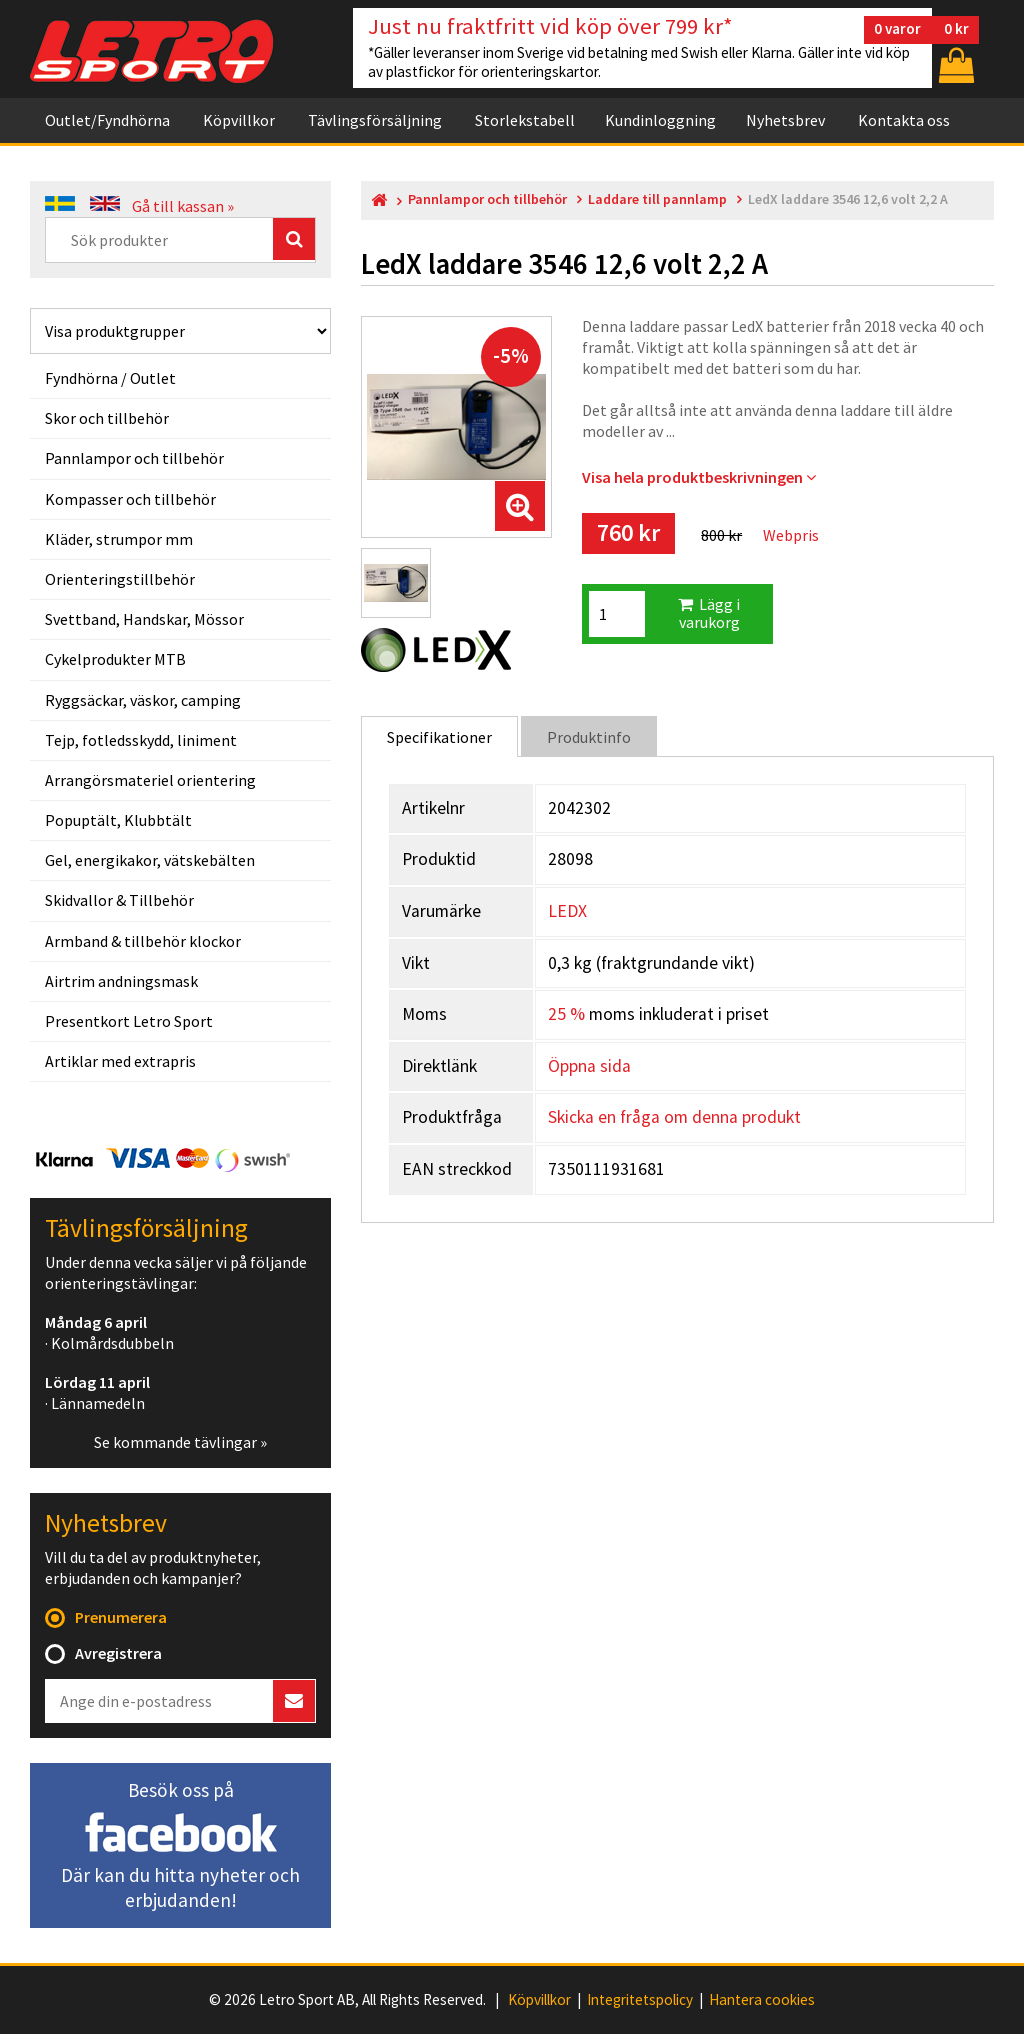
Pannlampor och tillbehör (134, 458)
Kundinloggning (660, 120)
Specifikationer (439, 737)
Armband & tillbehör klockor (143, 941)
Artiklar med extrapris (120, 1061)
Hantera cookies (762, 2000)
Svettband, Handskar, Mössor (144, 619)
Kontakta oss (904, 120)
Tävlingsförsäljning (375, 120)
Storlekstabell (525, 120)
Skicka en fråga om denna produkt (674, 1117)
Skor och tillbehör (107, 418)
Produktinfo (589, 737)
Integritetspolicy (640, 2000)
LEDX (567, 911)
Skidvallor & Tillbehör (119, 900)
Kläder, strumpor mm (119, 539)
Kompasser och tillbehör (130, 499)
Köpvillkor (239, 120)
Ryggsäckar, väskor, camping (143, 700)
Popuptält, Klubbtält (118, 820)
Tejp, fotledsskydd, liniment (141, 740)
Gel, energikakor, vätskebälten (150, 860)
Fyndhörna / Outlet (110, 378)
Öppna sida (589, 1066)
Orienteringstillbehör (120, 579)
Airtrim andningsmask (121, 981)
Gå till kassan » (183, 206)
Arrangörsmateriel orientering (150, 780)
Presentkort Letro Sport (129, 1021)
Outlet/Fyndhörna (107, 120)
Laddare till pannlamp (657, 199)
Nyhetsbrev (785, 120)
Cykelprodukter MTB (115, 659)
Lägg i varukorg (709, 613)
